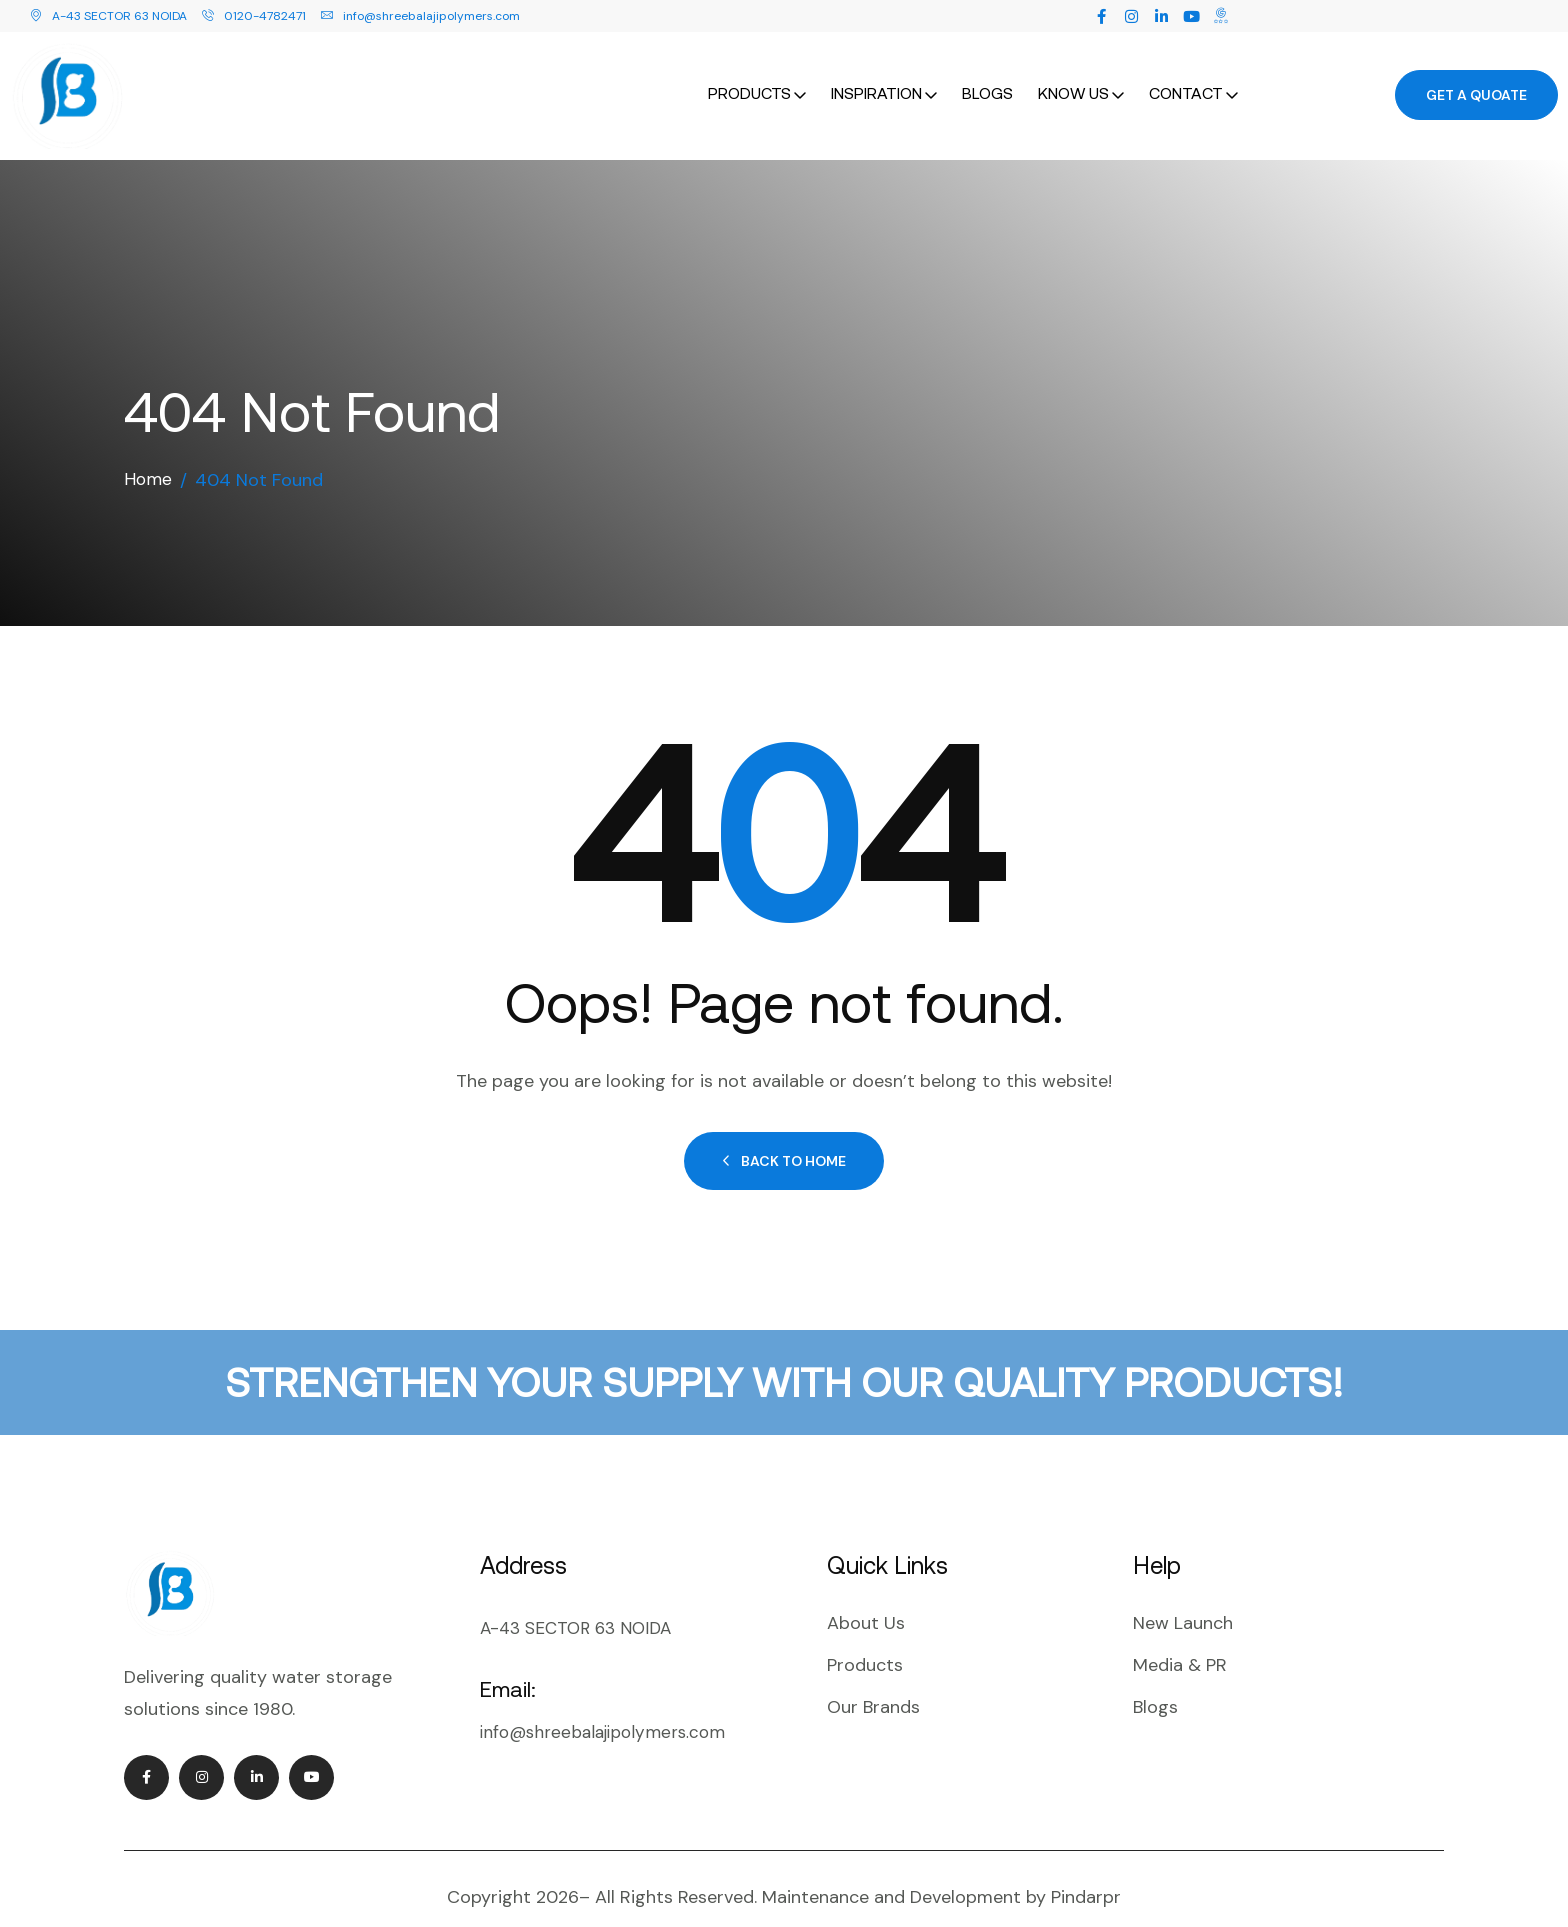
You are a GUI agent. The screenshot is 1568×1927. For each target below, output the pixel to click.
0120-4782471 (254, 16)
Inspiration (876, 82)
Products (749, 82)
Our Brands (873, 1686)
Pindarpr (1086, 1876)
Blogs (987, 82)
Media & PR (1180, 1644)
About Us (866, 1602)
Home (148, 459)
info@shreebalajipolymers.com (420, 16)
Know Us (1073, 82)
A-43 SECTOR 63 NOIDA (108, 16)
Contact (1186, 82)
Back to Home (784, 1140)
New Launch (1183, 1602)
